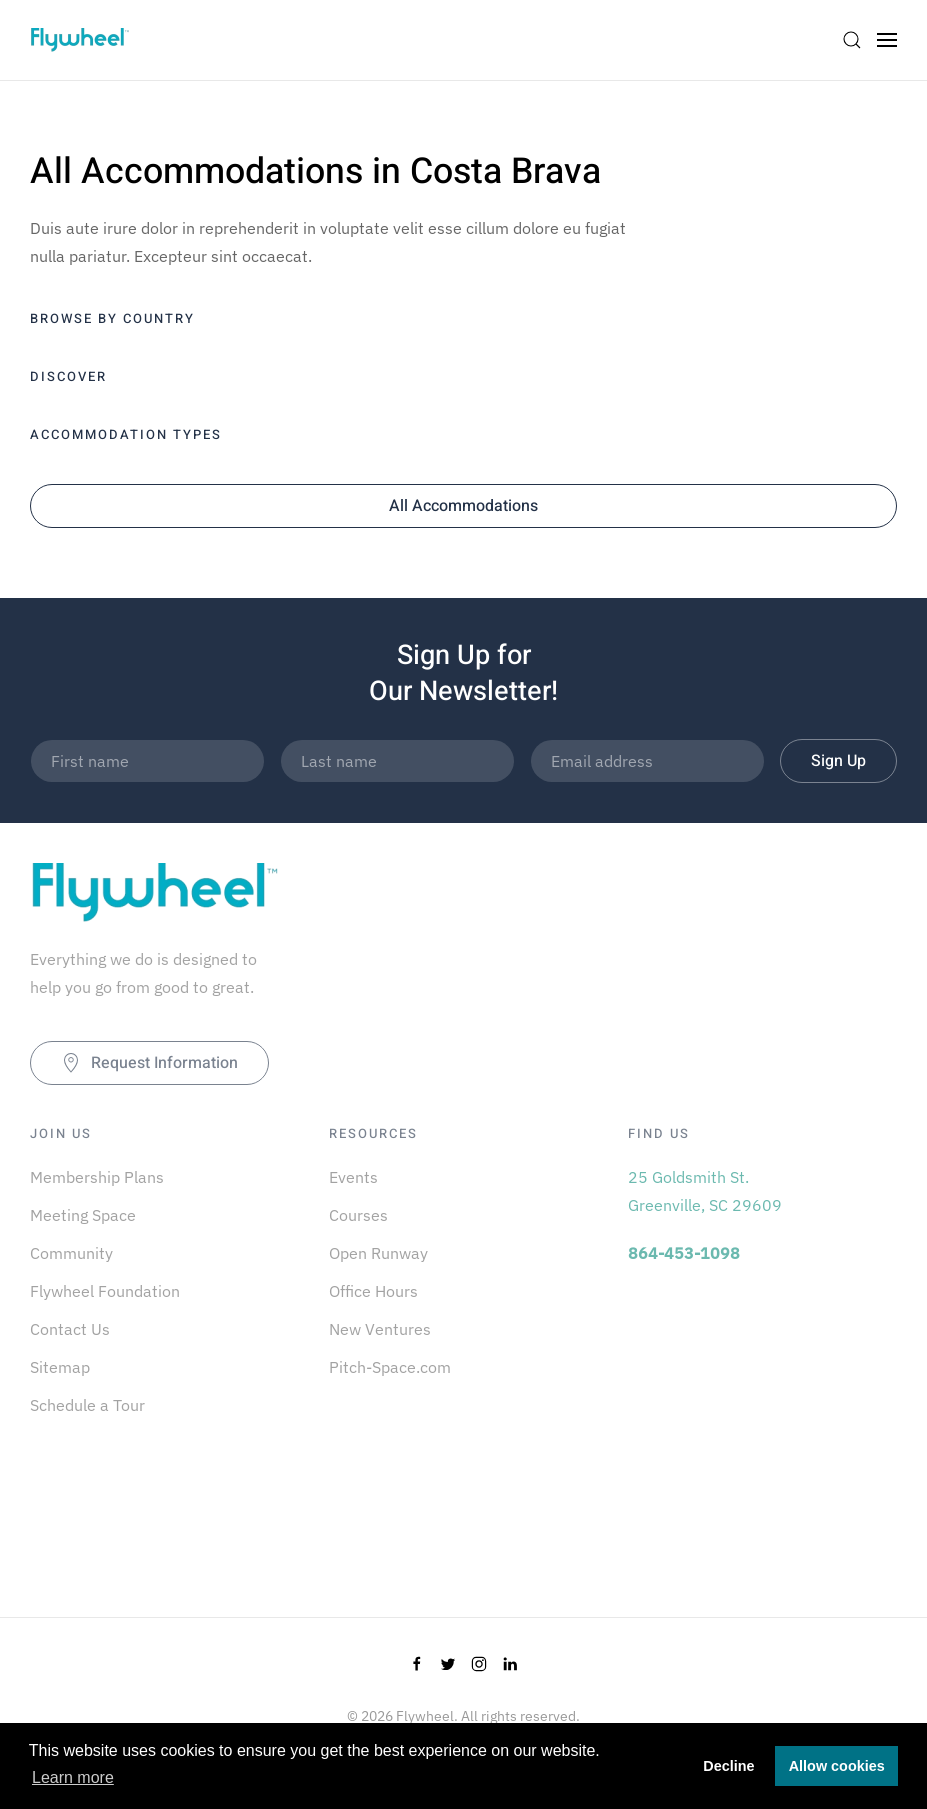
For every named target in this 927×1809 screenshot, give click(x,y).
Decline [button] (728, 1766)
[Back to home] (80, 40)
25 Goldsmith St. (688, 1177)
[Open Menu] (887, 40)
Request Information (149, 1063)
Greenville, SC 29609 (705, 1205)
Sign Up (838, 761)
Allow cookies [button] (837, 1766)
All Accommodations (463, 506)
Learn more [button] (73, 1777)
